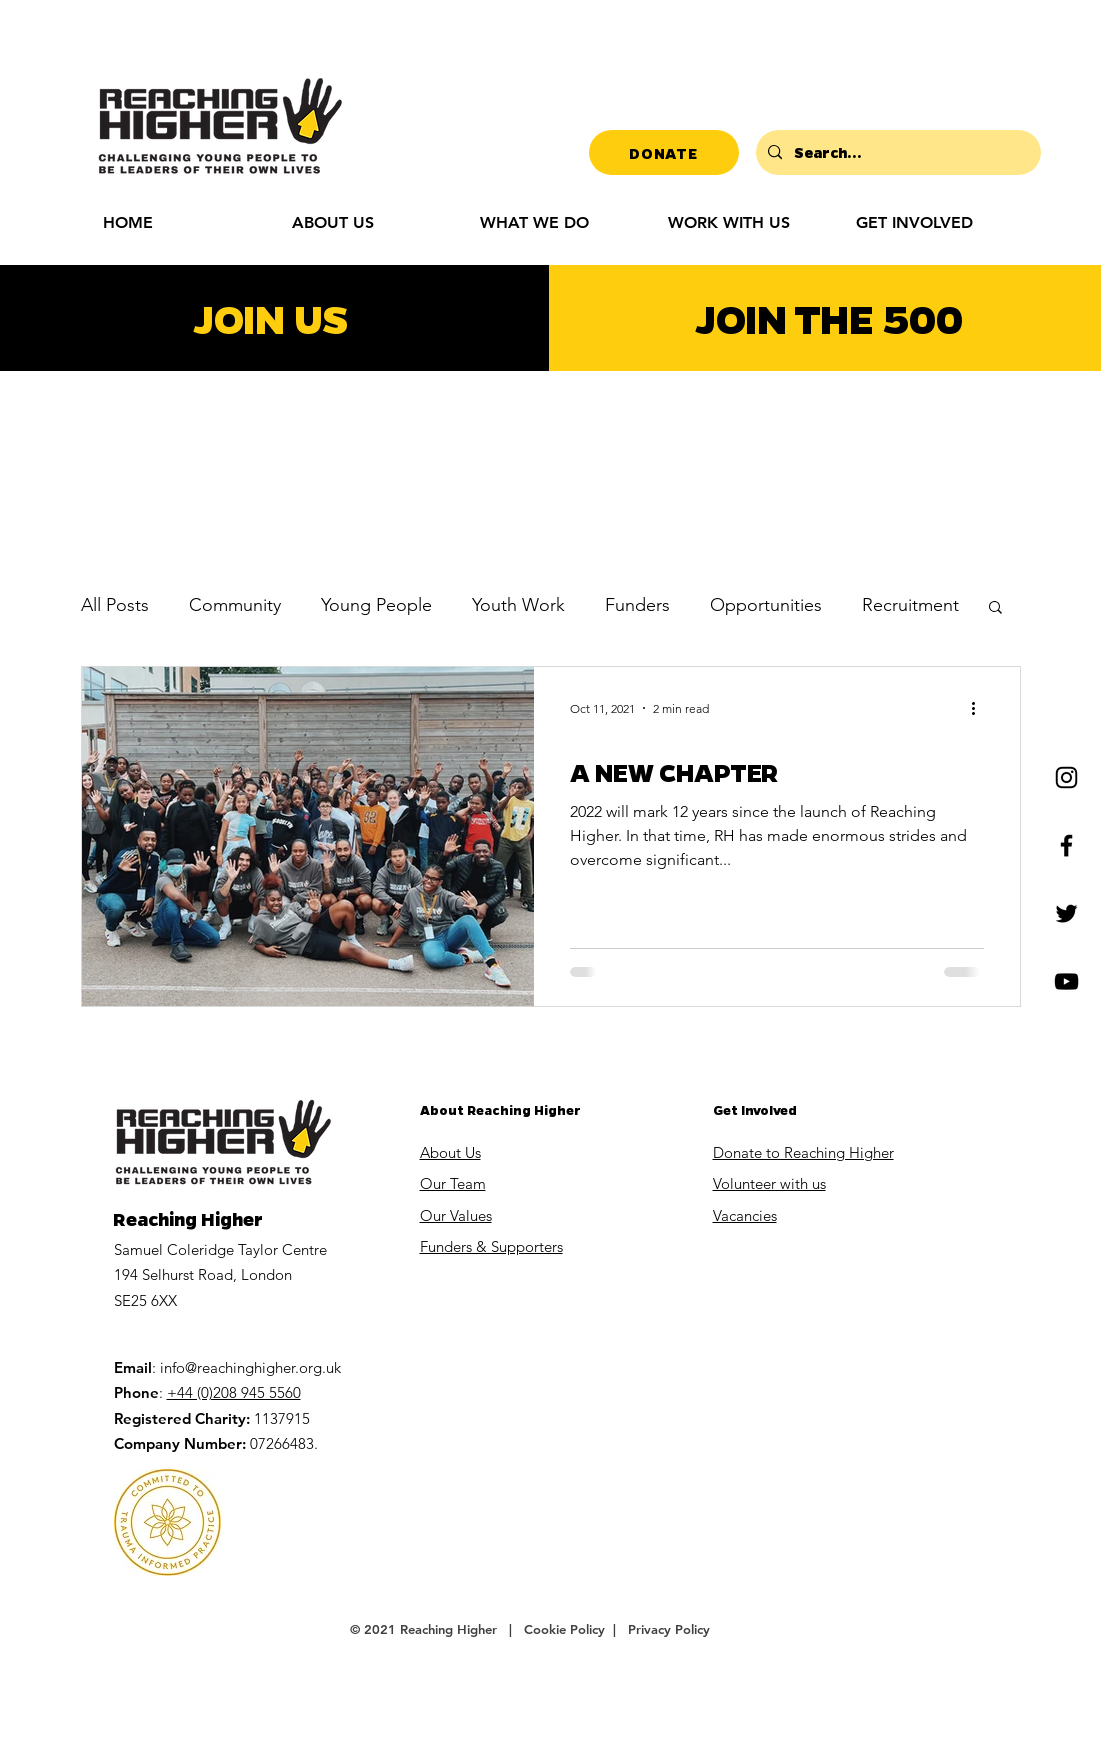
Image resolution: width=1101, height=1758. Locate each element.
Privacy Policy (669, 1629)
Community (235, 605)
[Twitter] (1066, 913)
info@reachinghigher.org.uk (250, 1367)
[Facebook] (1066, 845)
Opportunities (766, 605)
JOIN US (270, 317)
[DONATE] (664, 152)
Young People (376, 605)
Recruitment (910, 605)
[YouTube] (1066, 981)
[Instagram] (1066, 777)
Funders (637, 605)
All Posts (115, 605)
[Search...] (896, 152)
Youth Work (518, 605)
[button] (935, 222)
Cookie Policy (566, 1629)
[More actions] (981, 708)
